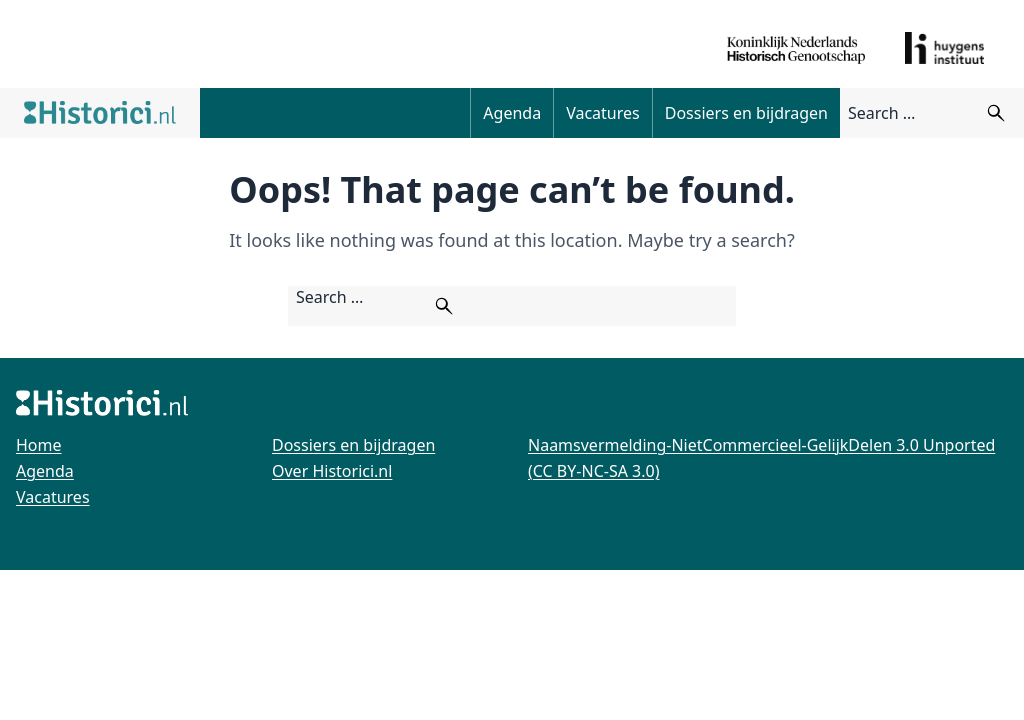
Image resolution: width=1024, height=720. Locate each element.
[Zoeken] (996, 113)
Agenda (512, 113)
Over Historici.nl (332, 471)
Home (39, 445)
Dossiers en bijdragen (746, 113)
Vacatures (603, 113)
